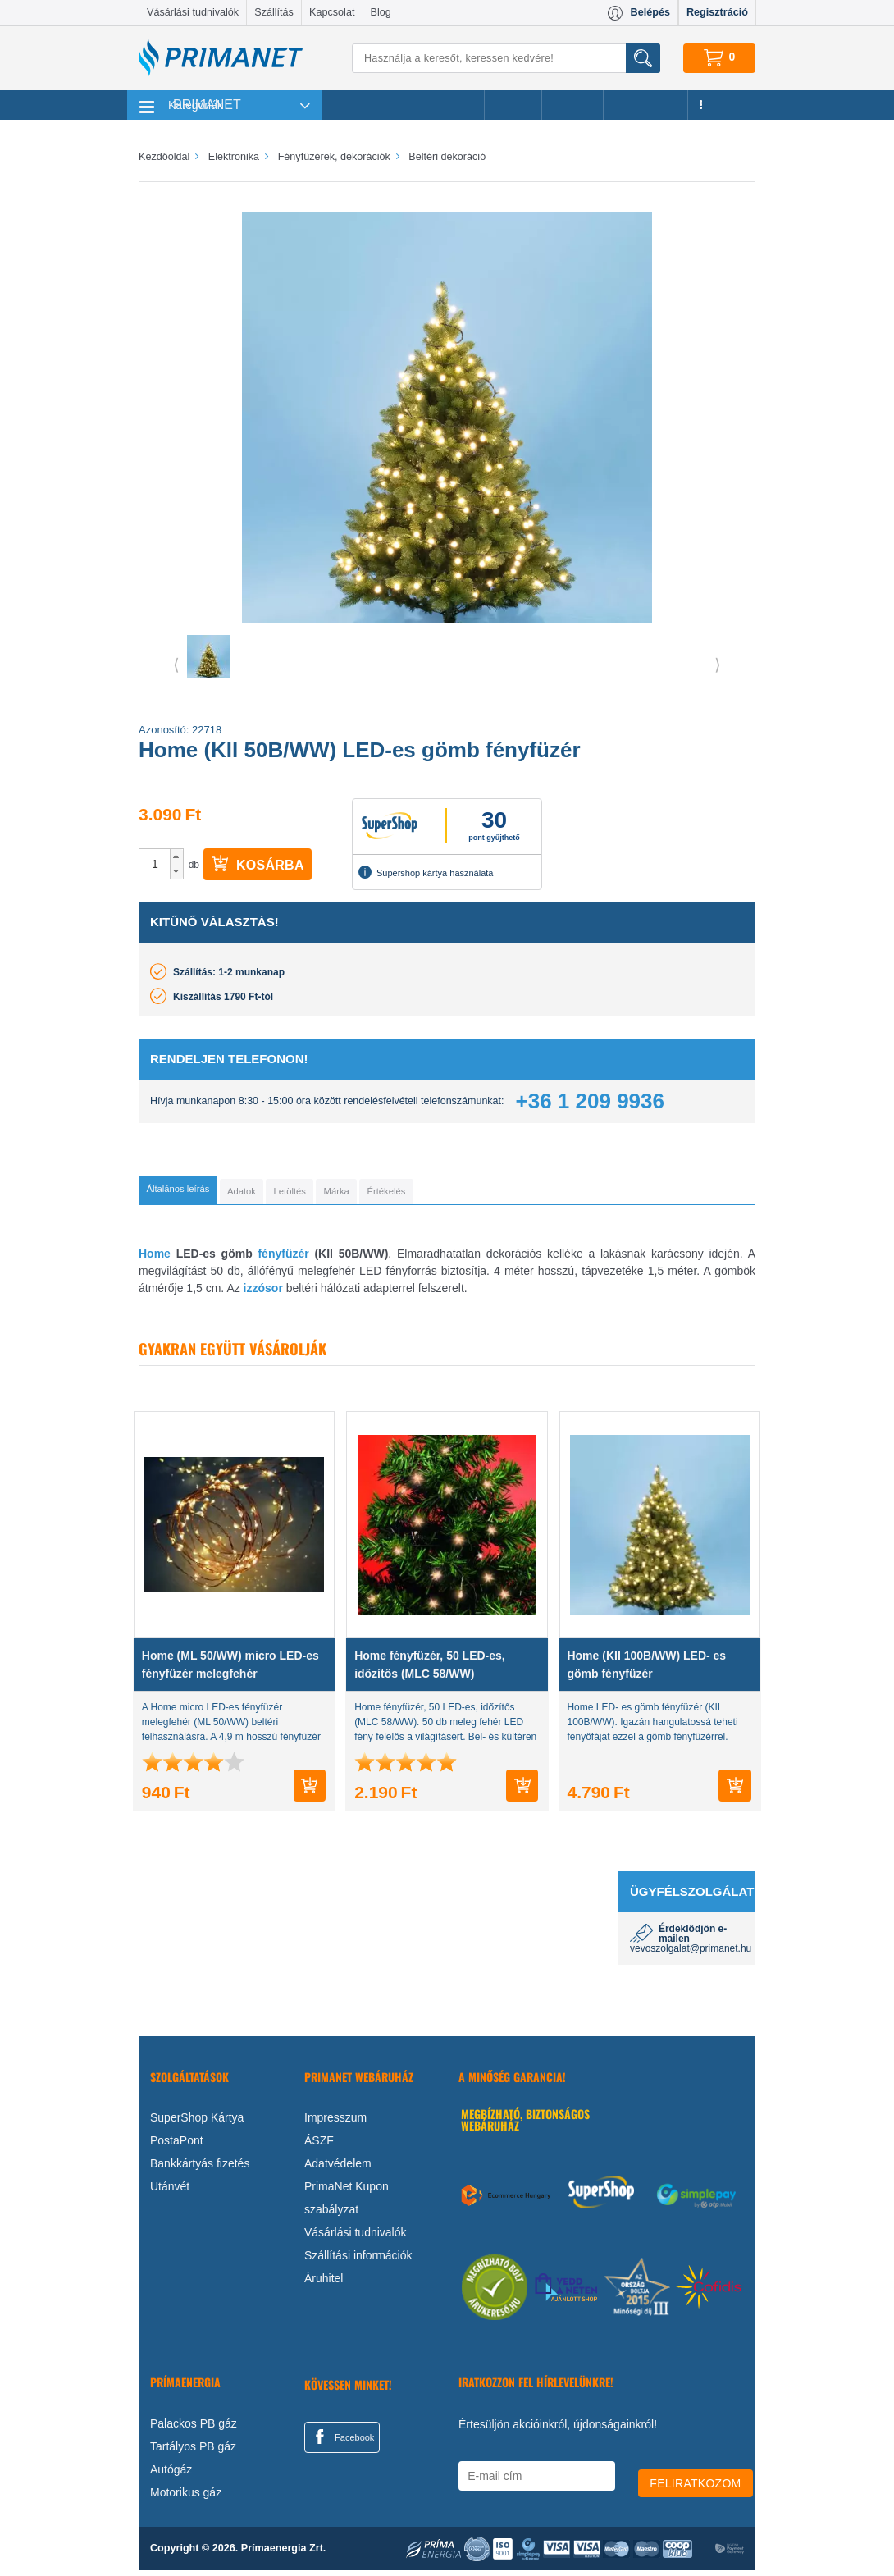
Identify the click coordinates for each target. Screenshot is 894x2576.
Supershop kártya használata (425, 872)
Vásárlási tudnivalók (193, 12)
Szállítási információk (358, 2261)
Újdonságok (645, 105)
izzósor (263, 1293)
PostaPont (176, 2146)
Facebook (342, 2442)
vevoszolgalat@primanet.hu (690, 1954)
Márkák (572, 105)
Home (155, 1259)
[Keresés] (506, 58)
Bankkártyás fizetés (199, 2169)
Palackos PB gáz (193, 2429)
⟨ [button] (176, 664)
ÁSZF (319, 2146)
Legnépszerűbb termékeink (403, 105)
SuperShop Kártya (197, 2123)
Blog (381, 12)
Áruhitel (323, 2284)
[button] (177, 856)
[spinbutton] (155, 864)
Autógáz (171, 2475)
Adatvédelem (338, 2169)
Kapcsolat (331, 12)
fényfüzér (283, 1259)
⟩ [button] (717, 664)
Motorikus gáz (185, 2498)
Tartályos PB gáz (193, 2452)
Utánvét (169, 2192)
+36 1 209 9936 (590, 1101)
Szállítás (274, 12)
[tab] (205, 1193)
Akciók (513, 105)
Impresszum (335, 2123)
